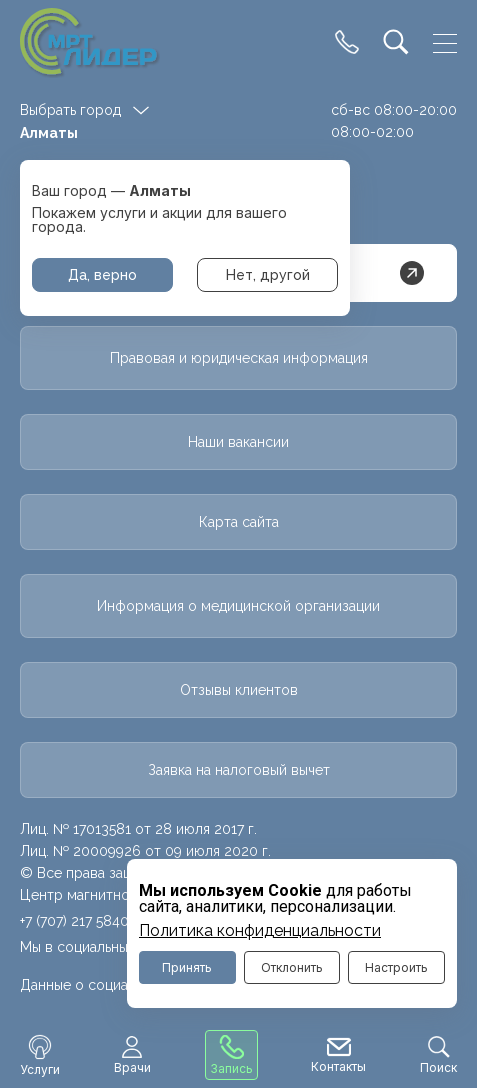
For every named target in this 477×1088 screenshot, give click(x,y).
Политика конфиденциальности (260, 931)
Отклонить (292, 967)
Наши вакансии (238, 442)
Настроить (396, 967)
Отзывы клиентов (239, 690)
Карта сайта (239, 522)
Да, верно (102, 275)
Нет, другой (268, 275)
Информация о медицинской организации (238, 606)
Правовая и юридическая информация (239, 358)
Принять (187, 967)
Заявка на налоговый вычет (239, 770)
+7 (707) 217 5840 (74, 921)
